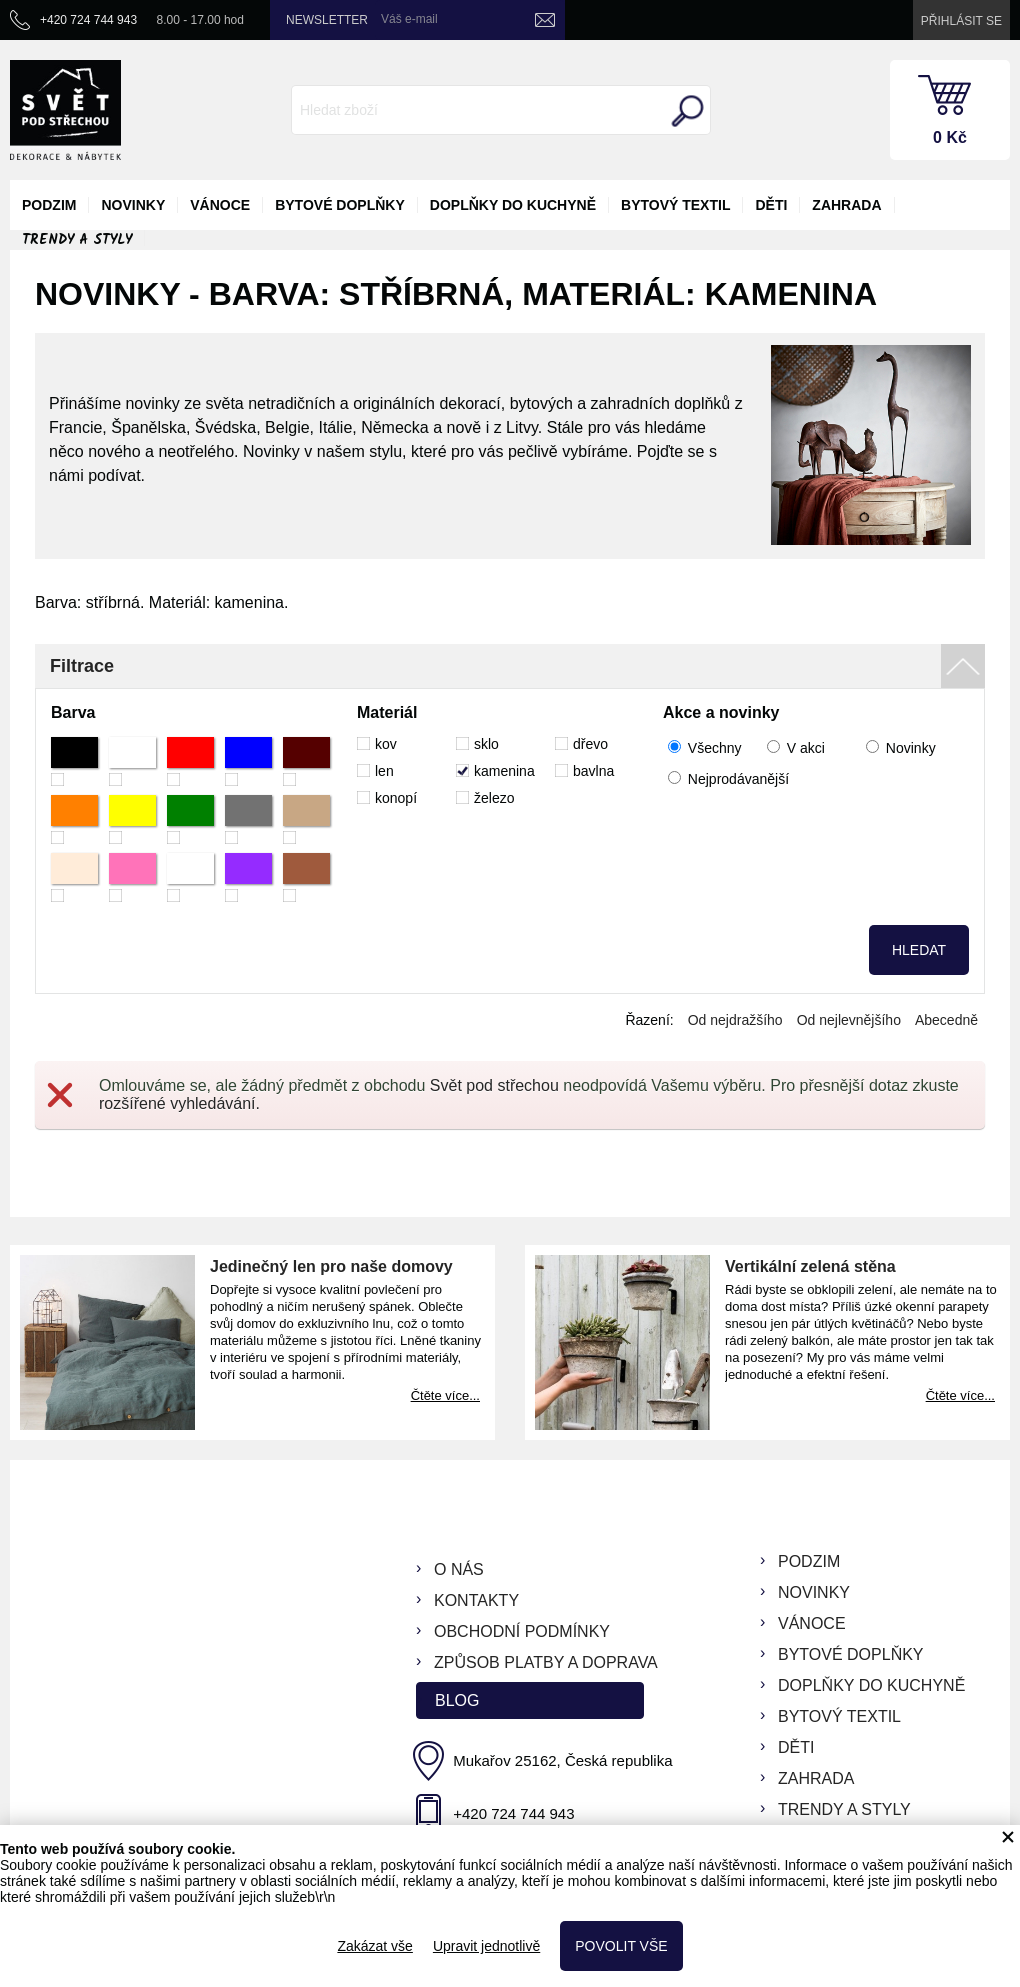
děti (771, 205)
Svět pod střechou (494, 1085)
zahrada (846, 205)
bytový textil (675, 205)
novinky (133, 205)
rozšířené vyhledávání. (179, 1103)
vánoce (220, 205)
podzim (49, 205)
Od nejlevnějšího (849, 1020)
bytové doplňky (340, 205)
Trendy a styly (77, 240)
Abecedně (946, 1020)
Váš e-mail (409, 19)
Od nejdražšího (735, 1020)
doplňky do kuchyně (513, 205)
